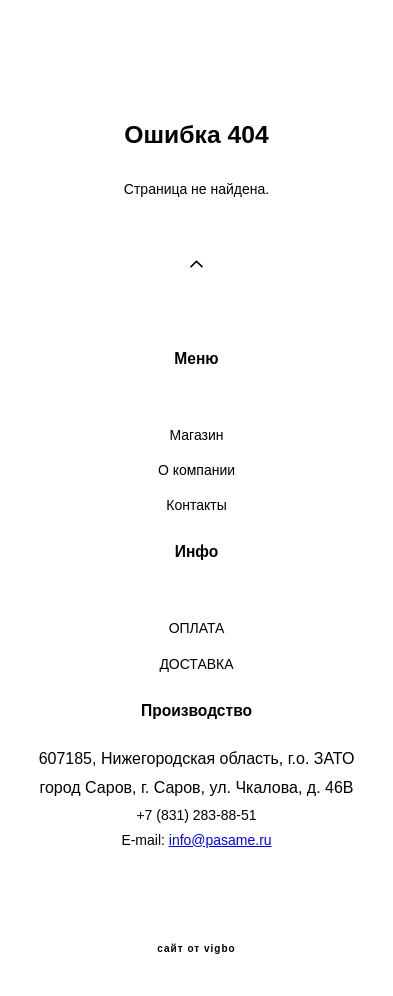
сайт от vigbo (196, 949)
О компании (196, 470)
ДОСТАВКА (196, 664)
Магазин (197, 435)
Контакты (196, 505)
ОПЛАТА (197, 628)
